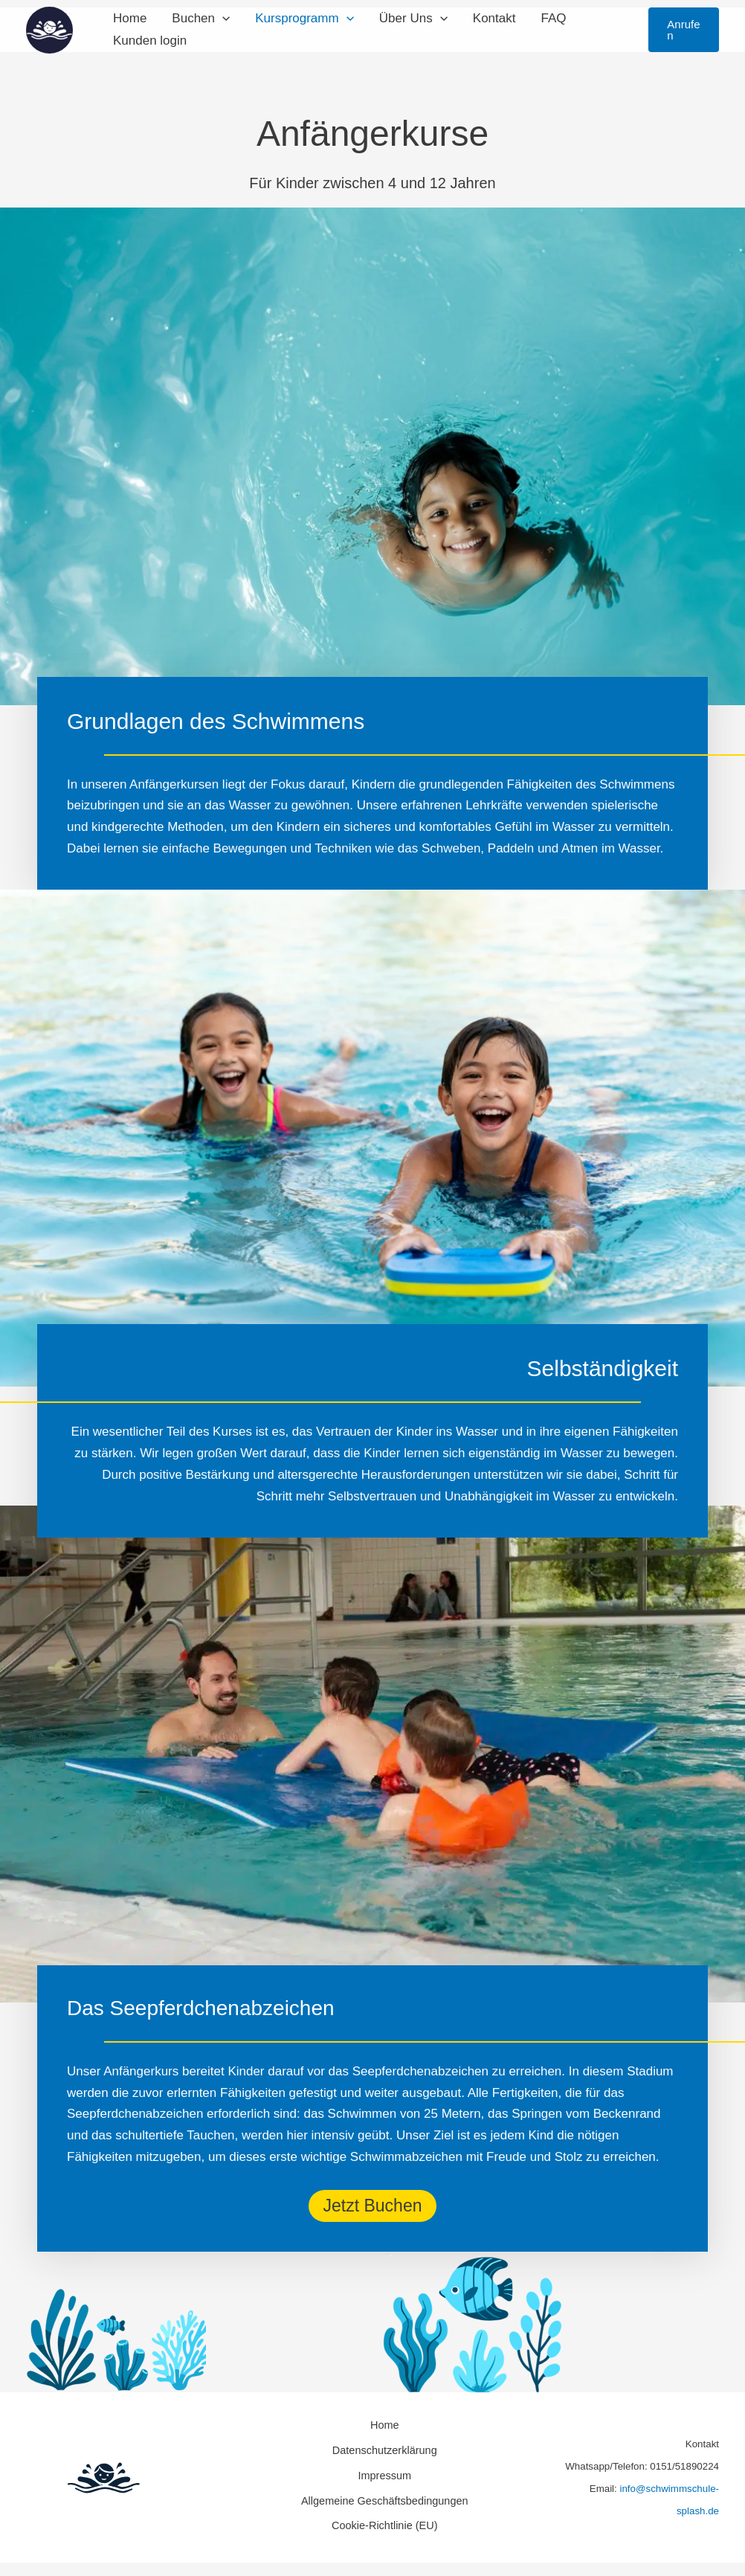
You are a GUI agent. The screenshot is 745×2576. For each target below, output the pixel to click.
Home (129, 18)
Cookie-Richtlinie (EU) (382, 2510)
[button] (222, 18)
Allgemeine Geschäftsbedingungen (382, 2489)
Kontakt (494, 18)
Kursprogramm (304, 18)
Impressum (381, 2468)
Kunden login (150, 40)
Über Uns (413, 18)
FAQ (553, 18)
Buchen (201, 18)
